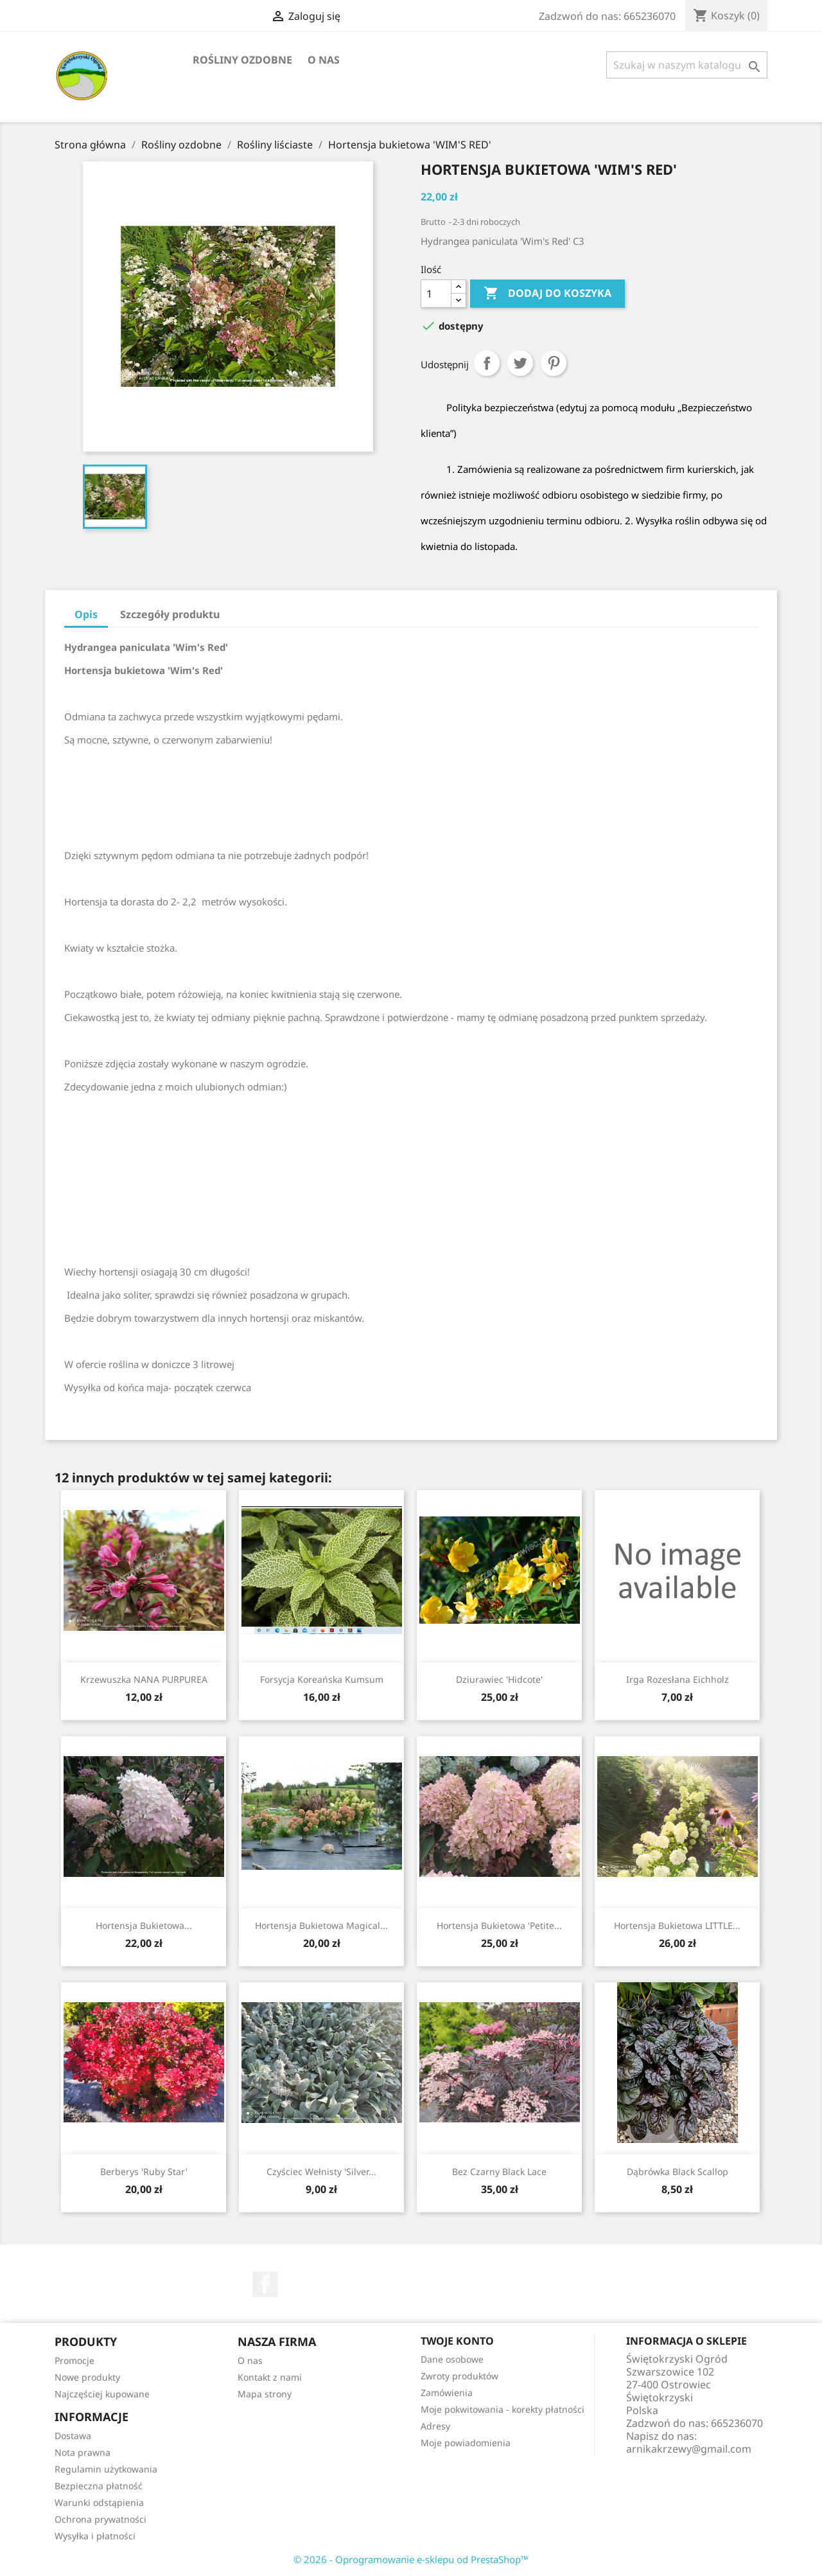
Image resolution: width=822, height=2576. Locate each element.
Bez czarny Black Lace (499, 2171)
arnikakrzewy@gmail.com (688, 2449)
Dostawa (73, 2435)
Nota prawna (82, 2452)
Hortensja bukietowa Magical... (321, 1925)
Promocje (74, 2360)
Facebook (265, 2284)
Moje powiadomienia (466, 2443)
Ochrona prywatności (100, 2519)
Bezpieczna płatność (99, 2486)
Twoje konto (457, 2341)
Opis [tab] (86, 614)
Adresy (435, 2426)
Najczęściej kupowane (102, 2394)
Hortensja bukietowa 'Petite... (499, 1925)
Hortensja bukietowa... (144, 1925)
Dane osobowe (452, 2359)
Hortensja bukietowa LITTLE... (677, 1925)
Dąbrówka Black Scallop (677, 2171)
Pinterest (553, 363)
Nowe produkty (87, 2377)
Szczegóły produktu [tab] (170, 614)
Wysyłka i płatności (95, 2536)
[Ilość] (436, 294)
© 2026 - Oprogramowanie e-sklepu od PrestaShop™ (411, 2559)
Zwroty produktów (459, 2376)
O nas (324, 60)
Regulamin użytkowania (106, 2469)
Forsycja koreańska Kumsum (321, 1679)
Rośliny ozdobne (242, 60)
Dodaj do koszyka (547, 293)
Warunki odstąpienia (99, 2502)
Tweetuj (520, 363)
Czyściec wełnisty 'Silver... (321, 2171)
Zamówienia (447, 2392)
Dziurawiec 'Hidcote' (499, 1679)
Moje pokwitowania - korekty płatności (502, 2409)
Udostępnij (487, 363)
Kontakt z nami (270, 2377)
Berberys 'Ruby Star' (144, 2171)
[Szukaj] (686, 64)
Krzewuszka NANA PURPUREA (143, 1679)
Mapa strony (265, 2394)
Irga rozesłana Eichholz (677, 1679)
